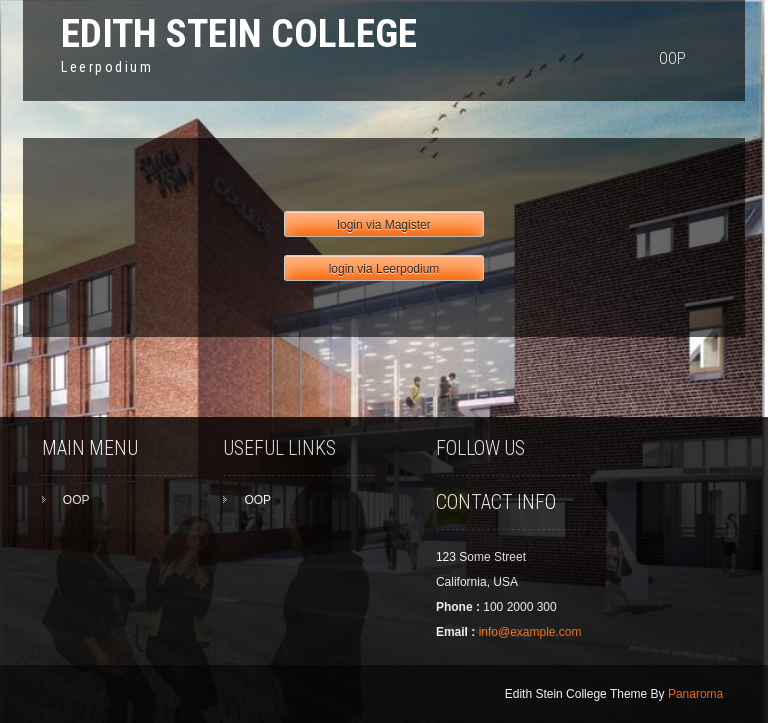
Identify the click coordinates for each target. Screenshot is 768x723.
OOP (672, 58)
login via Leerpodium (384, 269)
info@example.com (530, 632)
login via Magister (383, 225)
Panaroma (695, 694)
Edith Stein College (239, 33)
